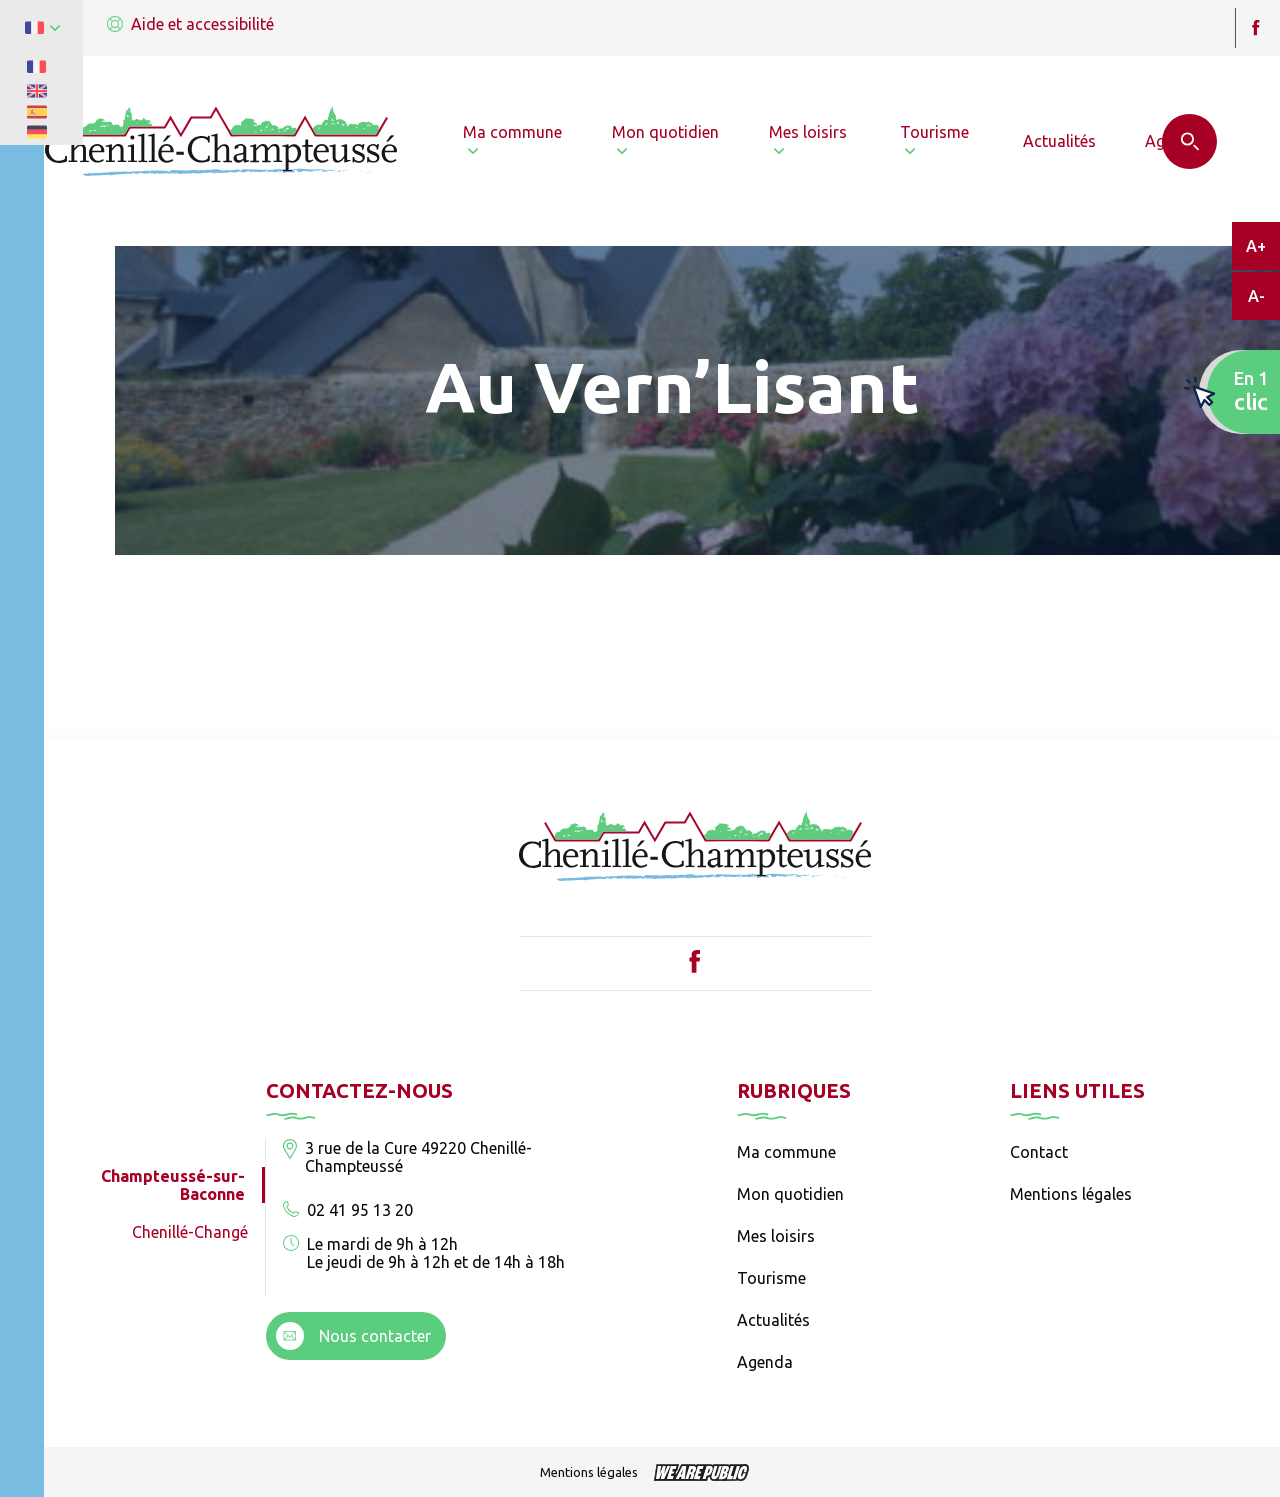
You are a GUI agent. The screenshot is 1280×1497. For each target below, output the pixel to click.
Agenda (765, 1362)
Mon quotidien (790, 1194)
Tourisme (771, 1278)
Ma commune (786, 1152)
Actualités (773, 1320)
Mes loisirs (776, 1236)
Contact (1039, 1152)
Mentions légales (1071, 1194)
